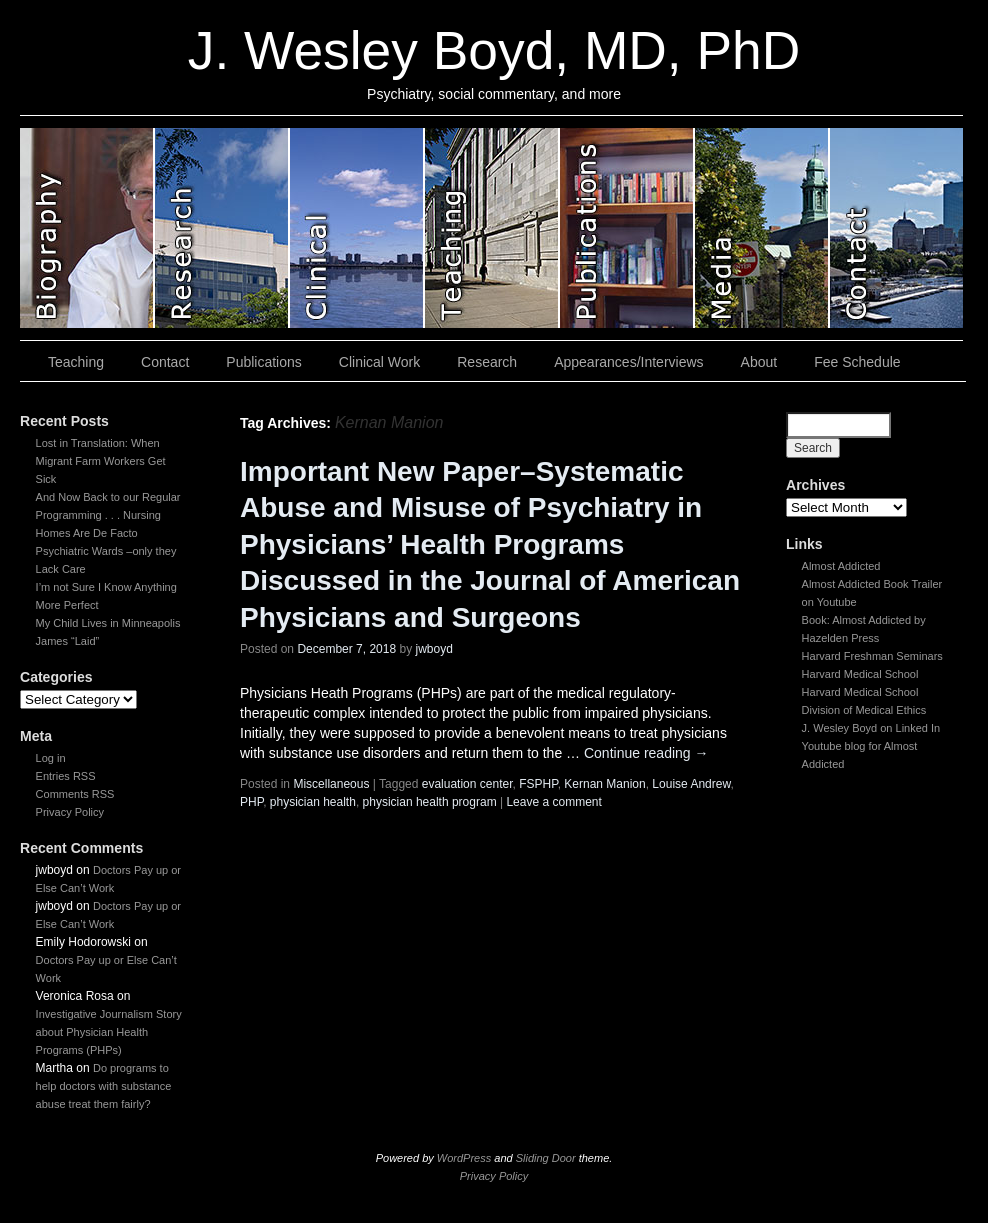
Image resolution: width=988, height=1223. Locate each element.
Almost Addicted (841, 566)
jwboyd (434, 649)
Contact (165, 362)
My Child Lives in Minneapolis (108, 623)
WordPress (464, 1158)
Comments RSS (75, 794)
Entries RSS (66, 776)
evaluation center (467, 784)
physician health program (430, 802)
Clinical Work (379, 362)
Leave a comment (553, 802)
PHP (251, 802)
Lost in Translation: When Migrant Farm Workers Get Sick (101, 461)
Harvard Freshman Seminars (872, 656)
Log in (51, 758)
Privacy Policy (70, 812)
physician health (313, 802)
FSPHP (538, 784)
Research (487, 362)
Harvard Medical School (860, 674)
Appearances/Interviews (628, 362)
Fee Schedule (857, 362)
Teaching (76, 362)
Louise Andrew (691, 784)
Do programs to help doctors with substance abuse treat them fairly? (104, 1086)
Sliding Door (546, 1158)
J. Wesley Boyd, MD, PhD (494, 50)
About (759, 362)
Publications (264, 362)
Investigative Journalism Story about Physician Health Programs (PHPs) (109, 1032)
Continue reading (646, 753)
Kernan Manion (604, 784)
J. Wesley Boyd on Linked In (871, 728)
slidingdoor (87, 228)
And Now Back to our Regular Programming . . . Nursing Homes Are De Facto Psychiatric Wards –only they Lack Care (108, 533)
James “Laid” (68, 641)
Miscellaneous (331, 784)
